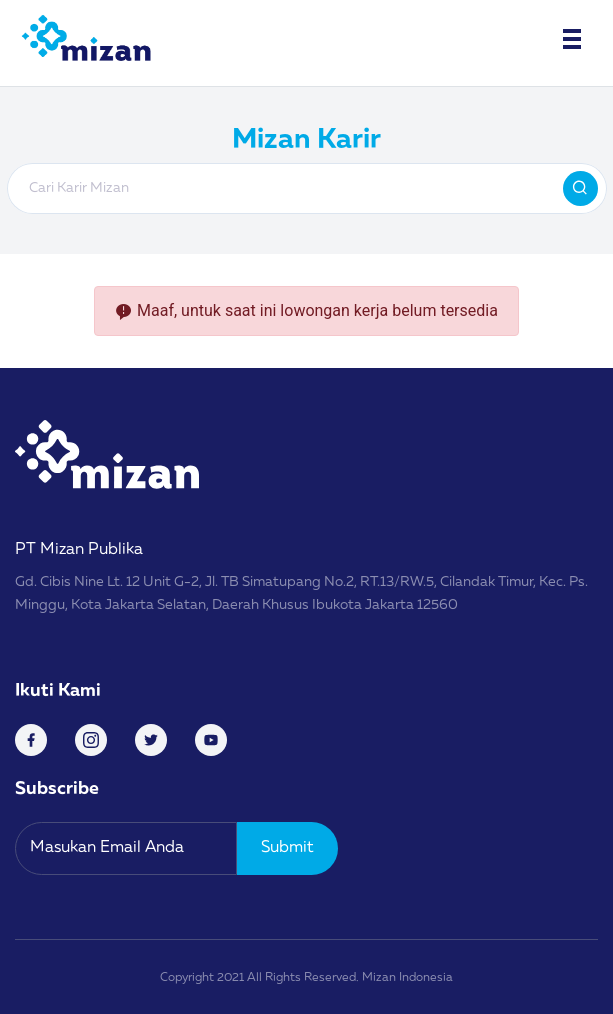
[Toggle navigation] (572, 39)
